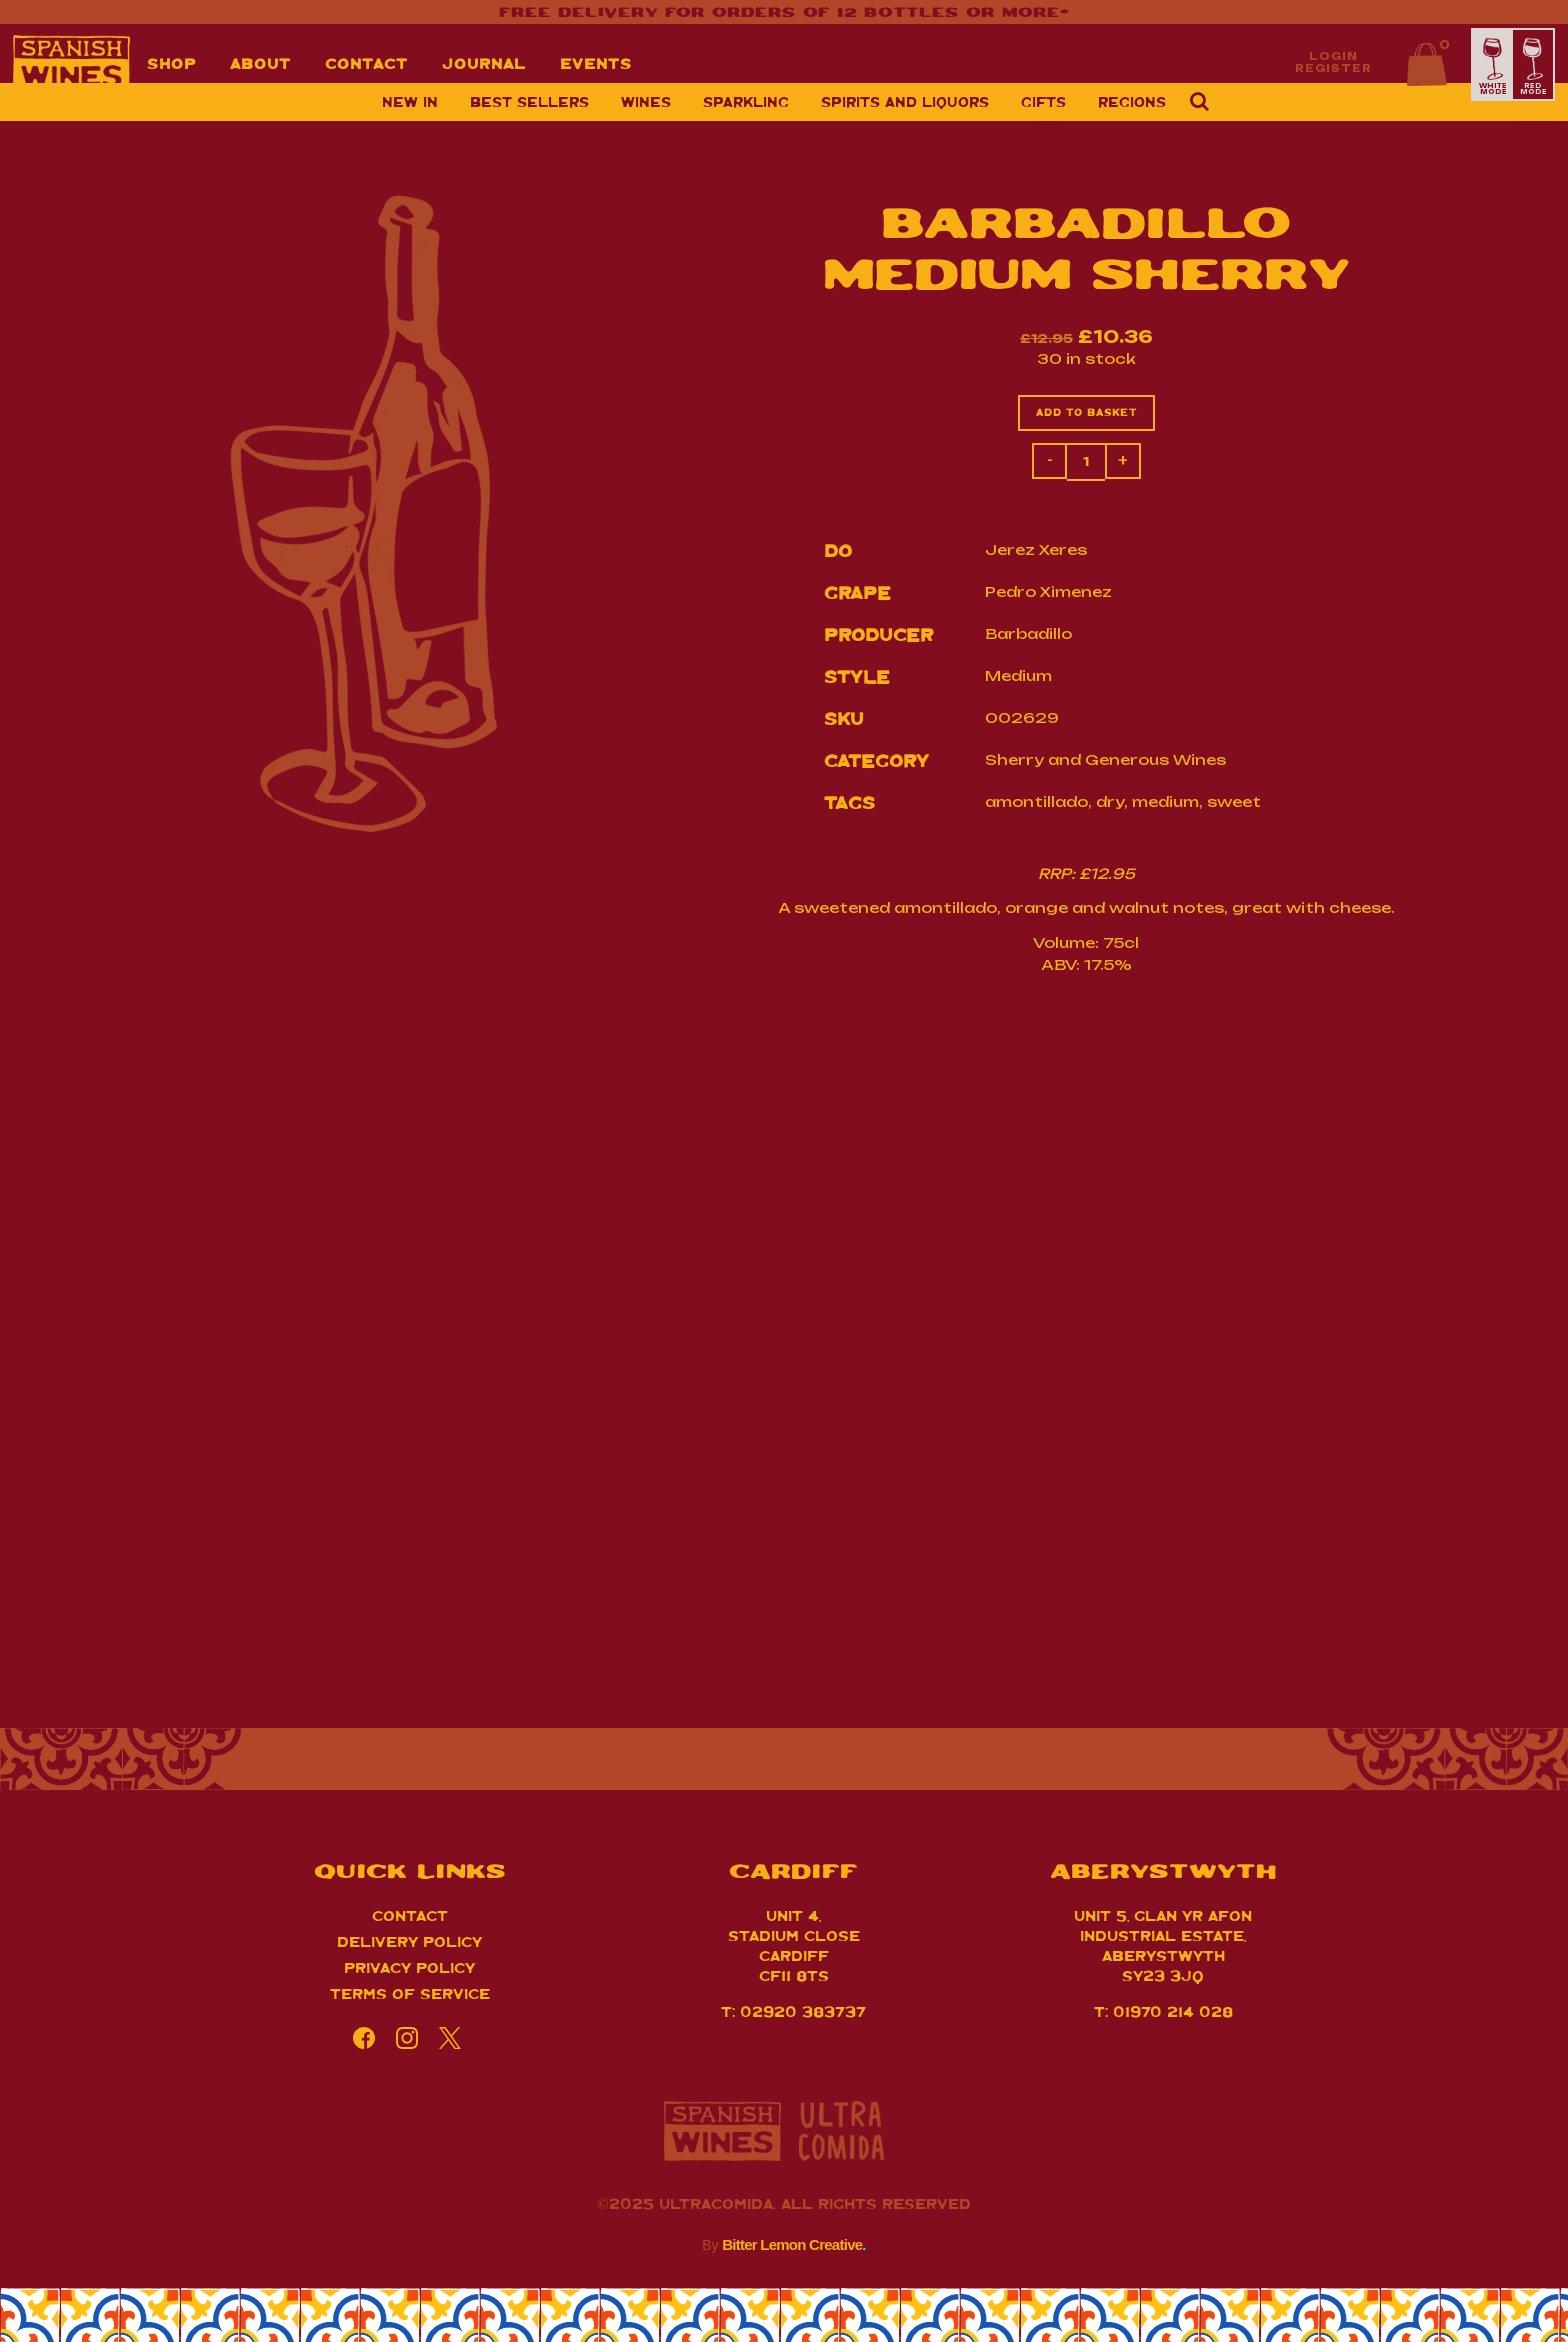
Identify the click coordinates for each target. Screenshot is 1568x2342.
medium (1165, 803)
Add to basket (1086, 414)
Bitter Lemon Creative (794, 2249)
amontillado (1036, 803)
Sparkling (746, 120)
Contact (410, 1919)
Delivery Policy (409, 1945)
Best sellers (529, 120)
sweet (1234, 803)
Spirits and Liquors (905, 120)
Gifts (1043, 120)
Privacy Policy (409, 1971)
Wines (646, 120)
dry (1110, 803)
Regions (1132, 120)
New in (410, 120)
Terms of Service (410, 1997)
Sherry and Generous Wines (1105, 761)
